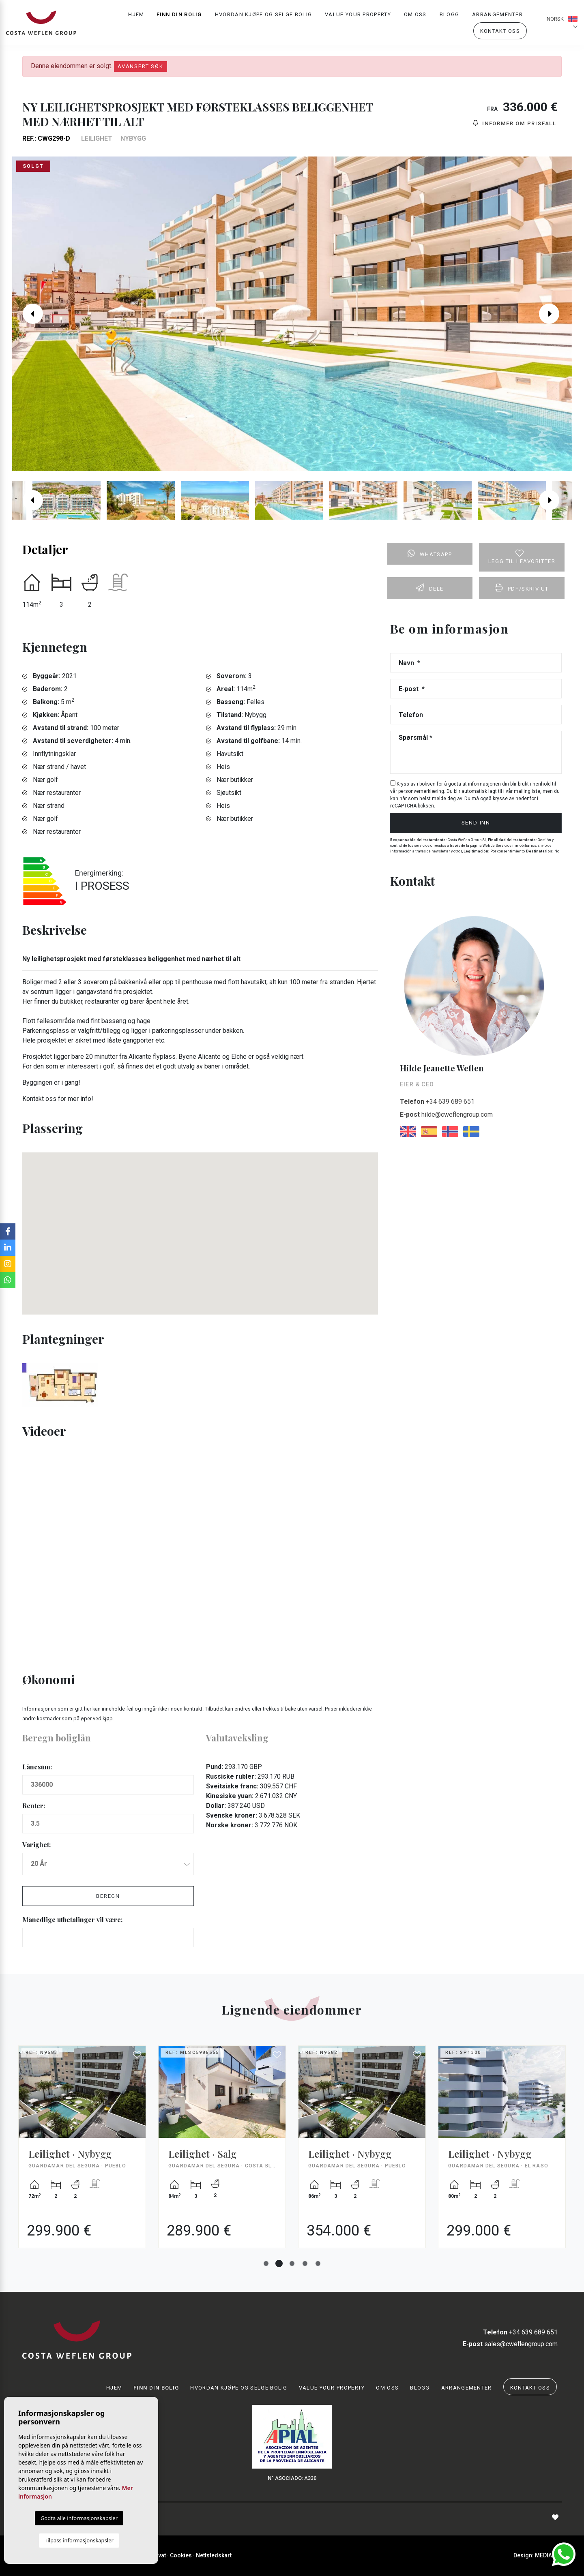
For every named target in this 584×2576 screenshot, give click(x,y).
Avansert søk (140, 66)
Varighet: (36, 1844)
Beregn (108, 1896)
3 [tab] (292, 2263)
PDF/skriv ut (522, 588)
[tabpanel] (82, 2152)
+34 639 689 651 (437, 1101)
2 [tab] (279, 2263)
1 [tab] (266, 2263)
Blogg (449, 14)
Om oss (415, 14)
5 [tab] (318, 2263)
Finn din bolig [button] (179, 14)
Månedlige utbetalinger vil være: (72, 1919)
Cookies (181, 2555)
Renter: (33, 1805)
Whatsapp (430, 553)
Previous (28, 313)
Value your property (358, 14)
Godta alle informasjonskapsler (79, 2518)
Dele (430, 588)
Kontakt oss (500, 31)
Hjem (136, 14)
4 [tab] (305, 2263)
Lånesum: (37, 1766)
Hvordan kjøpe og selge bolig (263, 14)
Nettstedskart (214, 2555)
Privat (158, 2555)
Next (555, 313)
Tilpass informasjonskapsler (79, 2540)
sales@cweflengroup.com (510, 2344)
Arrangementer (497, 14)
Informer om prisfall (514, 123)
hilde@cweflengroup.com (446, 1114)
